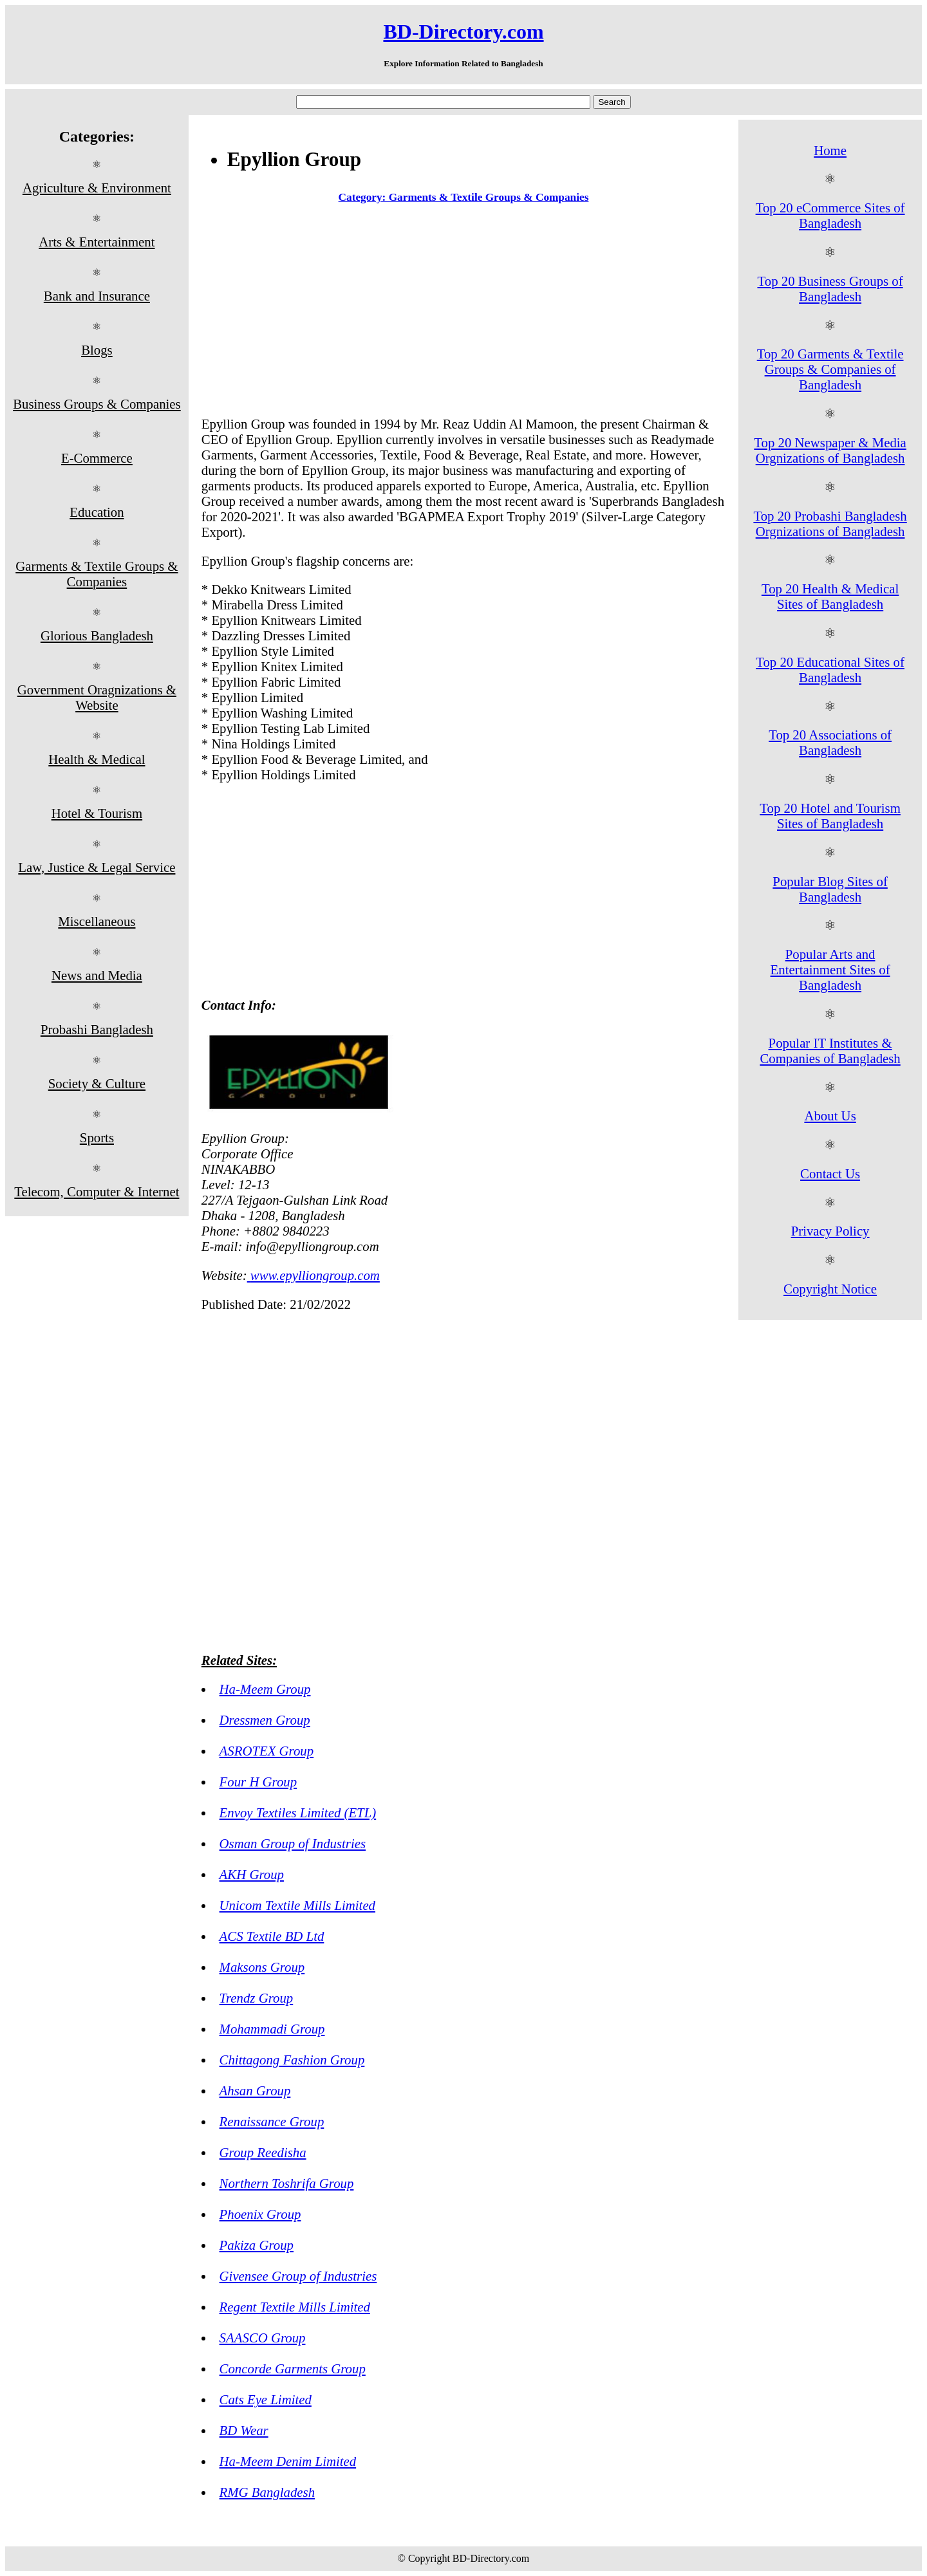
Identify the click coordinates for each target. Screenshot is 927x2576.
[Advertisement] (463, 313)
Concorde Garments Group (293, 2368)
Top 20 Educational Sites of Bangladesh (830, 669)
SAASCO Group (263, 2337)
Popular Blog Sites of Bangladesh (830, 889)
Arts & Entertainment (96, 241)
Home (830, 150)
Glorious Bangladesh (97, 635)
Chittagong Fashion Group (292, 2059)
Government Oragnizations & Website (96, 697)
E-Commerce (97, 457)
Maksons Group (262, 1967)
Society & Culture (96, 1083)
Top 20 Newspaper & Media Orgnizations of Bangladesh (830, 450)
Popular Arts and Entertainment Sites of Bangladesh (830, 969)
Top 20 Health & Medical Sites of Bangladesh (830, 596)
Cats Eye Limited (266, 2399)
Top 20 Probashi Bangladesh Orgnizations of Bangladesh (829, 523)
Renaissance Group (272, 2121)
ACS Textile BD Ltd (272, 1936)
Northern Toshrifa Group (287, 2183)
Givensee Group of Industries (298, 2275)
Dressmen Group (265, 1719)
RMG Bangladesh (267, 2492)
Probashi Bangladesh (97, 1029)
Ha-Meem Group (265, 1689)
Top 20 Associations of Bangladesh (830, 742)
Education (97, 512)
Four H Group (258, 1781)
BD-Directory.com (463, 31)
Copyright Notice (830, 1288)
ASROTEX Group (267, 1750)
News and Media (97, 975)
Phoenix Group (260, 2214)
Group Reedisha (263, 2152)
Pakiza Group (257, 2245)
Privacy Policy (830, 1230)
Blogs (97, 349)
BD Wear (244, 2430)
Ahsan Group (255, 2090)
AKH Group (252, 1874)
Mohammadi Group (272, 2028)
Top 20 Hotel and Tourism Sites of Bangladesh (830, 816)
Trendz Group (257, 1997)
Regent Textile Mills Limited (295, 2306)
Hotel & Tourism (97, 813)
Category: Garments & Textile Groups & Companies (464, 197)
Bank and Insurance (97, 295)
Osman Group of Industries (293, 1843)
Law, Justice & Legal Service (96, 867)
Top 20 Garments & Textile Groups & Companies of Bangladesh (830, 369)
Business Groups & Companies (97, 403)
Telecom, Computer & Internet (96, 1191)
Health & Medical (96, 759)
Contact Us (830, 1173)
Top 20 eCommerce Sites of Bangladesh (830, 215)
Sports (97, 1137)
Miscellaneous (96, 921)
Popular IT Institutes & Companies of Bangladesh (830, 1050)
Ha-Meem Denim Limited (288, 2461)
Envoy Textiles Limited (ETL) (298, 1812)
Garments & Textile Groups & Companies (96, 574)
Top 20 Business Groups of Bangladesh (830, 288)
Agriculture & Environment (97, 187)
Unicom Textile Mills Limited (297, 1905)
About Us (830, 1115)
